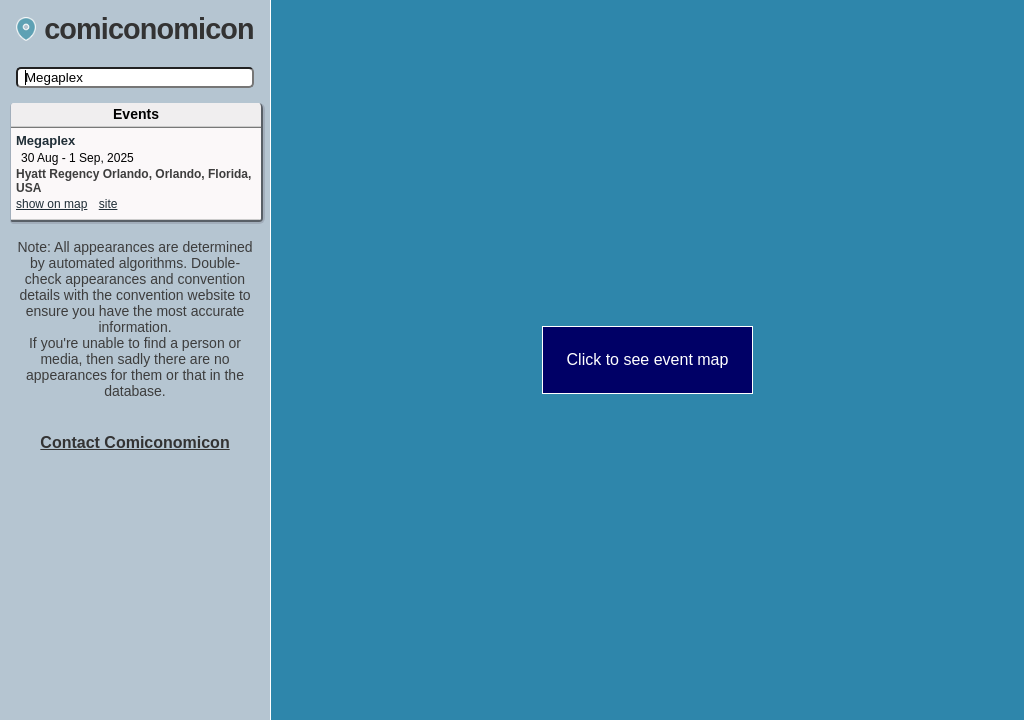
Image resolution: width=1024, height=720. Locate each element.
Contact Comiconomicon (134, 442)
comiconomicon (135, 29)
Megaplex (45, 140)
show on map (51, 204)
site (108, 204)
